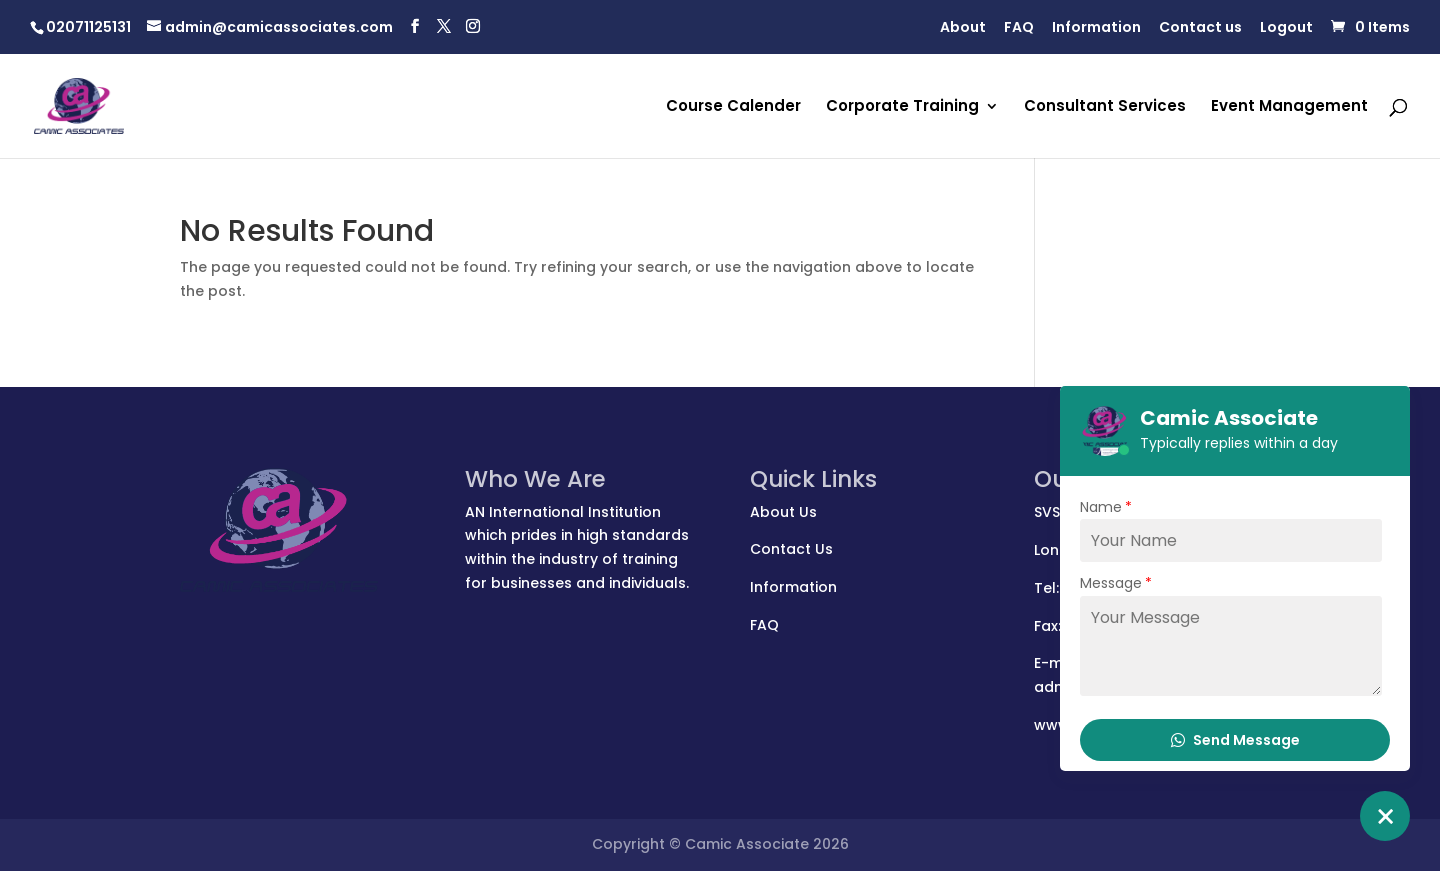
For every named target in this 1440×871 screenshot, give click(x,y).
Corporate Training (902, 107)
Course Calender (733, 107)
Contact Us (791, 549)
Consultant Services (1105, 107)
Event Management (1289, 107)
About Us (783, 512)
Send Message (1235, 740)
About (963, 28)
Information (1096, 28)
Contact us (1200, 28)
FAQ (1019, 28)
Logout (1286, 28)
